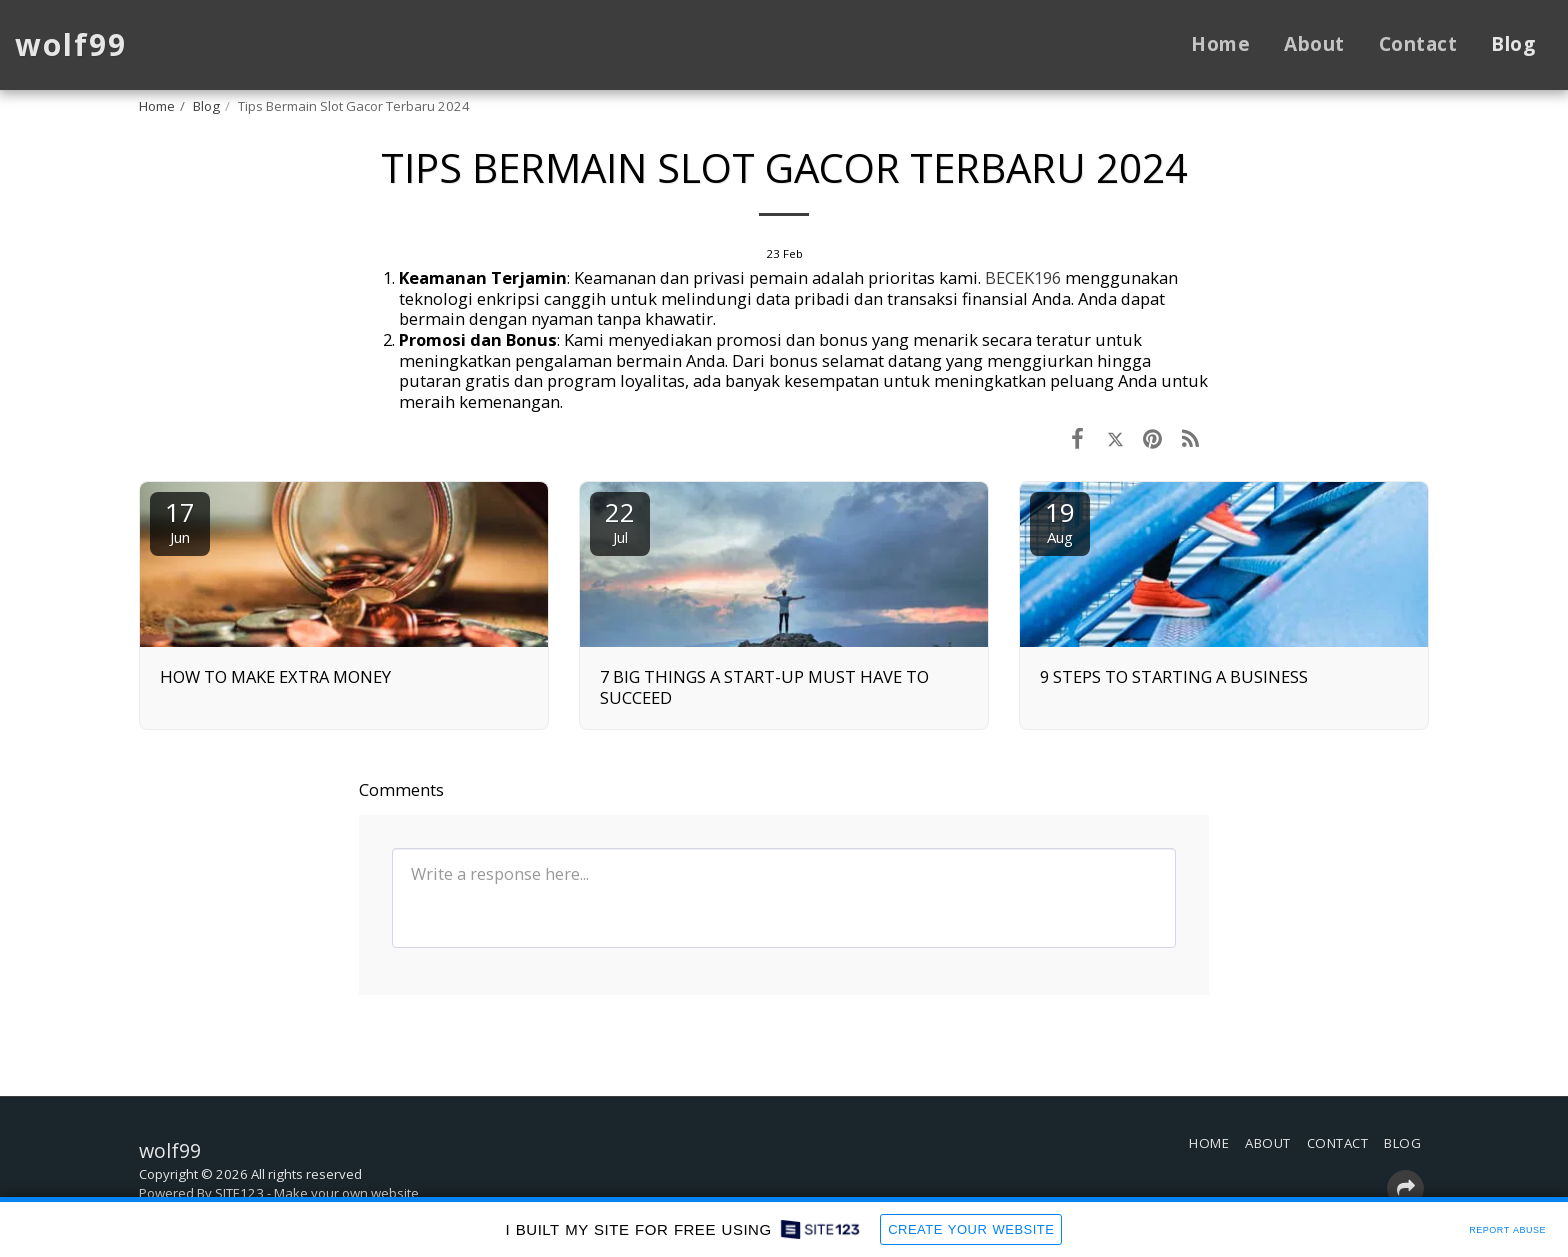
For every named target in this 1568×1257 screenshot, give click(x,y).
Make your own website (346, 1193)
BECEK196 (1023, 277)
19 (1060, 520)
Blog (206, 106)
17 (180, 520)
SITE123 (239, 1193)
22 (620, 520)
